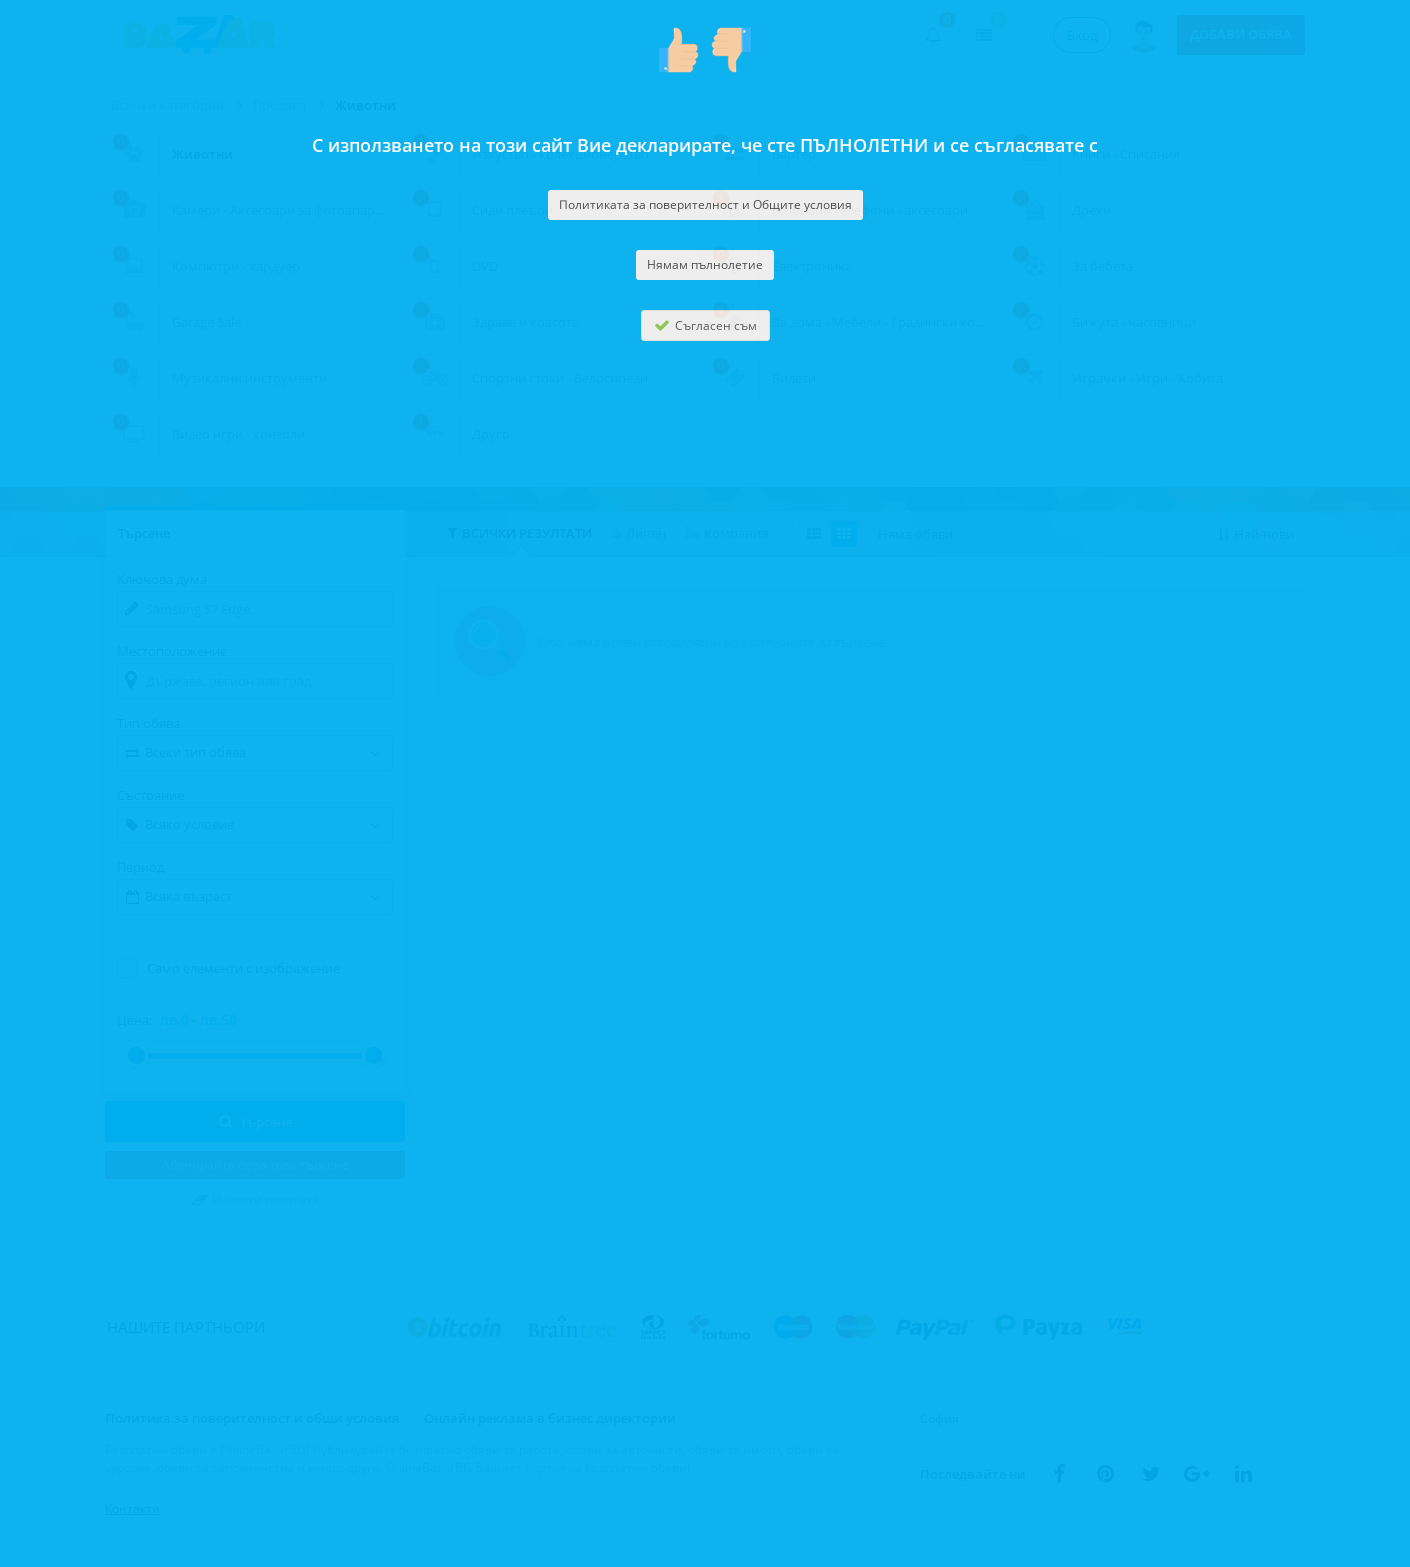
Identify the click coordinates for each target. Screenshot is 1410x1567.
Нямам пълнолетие (705, 264)
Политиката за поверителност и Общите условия (705, 204)
